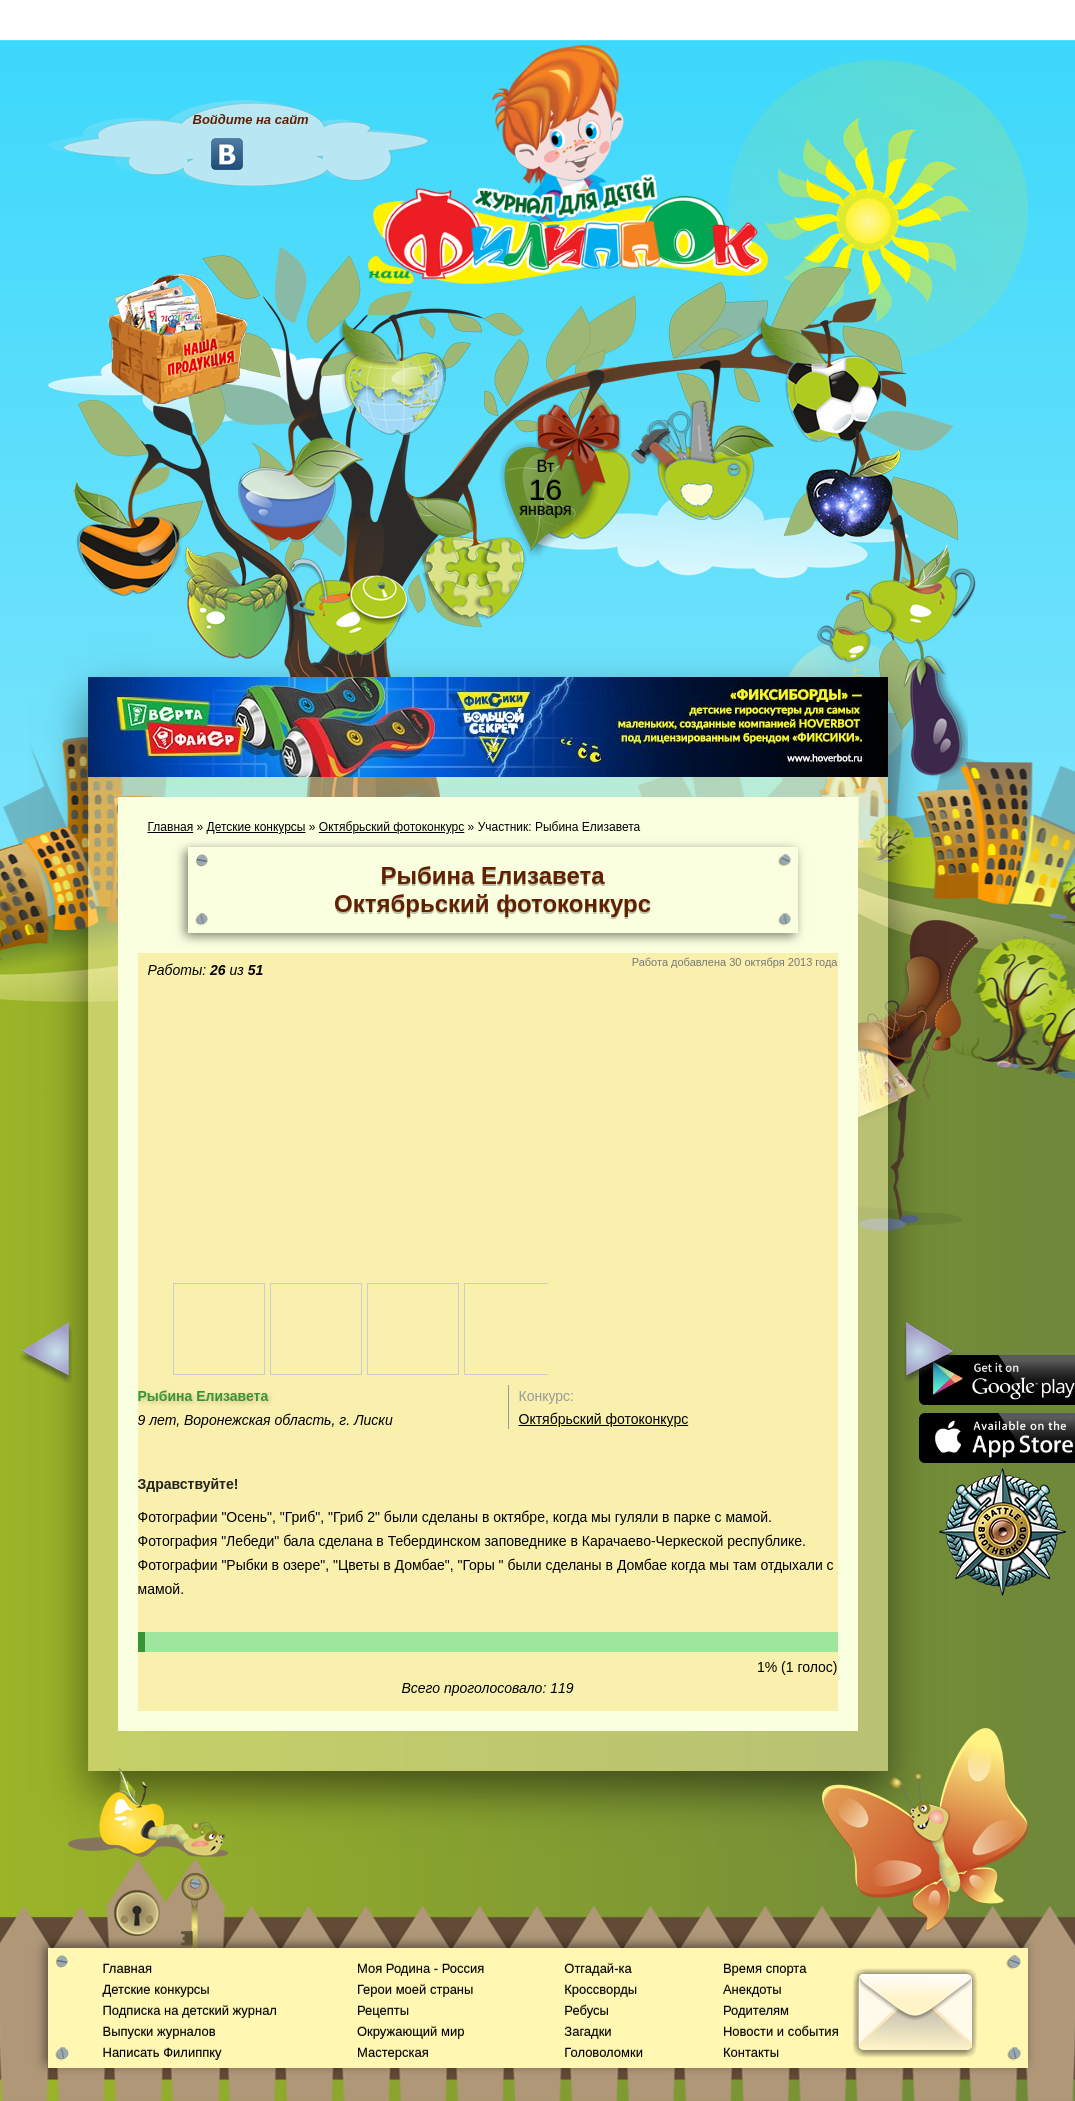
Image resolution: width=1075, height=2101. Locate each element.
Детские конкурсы (256, 827)
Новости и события (781, 2031)
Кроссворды (600, 1989)
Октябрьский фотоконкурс (391, 827)
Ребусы (586, 2010)
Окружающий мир (410, 2031)
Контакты (751, 2052)
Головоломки (603, 2052)
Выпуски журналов (159, 2031)
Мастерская (393, 2052)
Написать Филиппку (162, 2052)
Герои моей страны (415, 1989)
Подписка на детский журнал (190, 2010)
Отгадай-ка (597, 1968)
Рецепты (383, 2010)
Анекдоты (752, 1989)
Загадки (587, 2031)
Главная (171, 827)
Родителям (756, 2010)
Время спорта (764, 1968)
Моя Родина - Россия (420, 1968)
